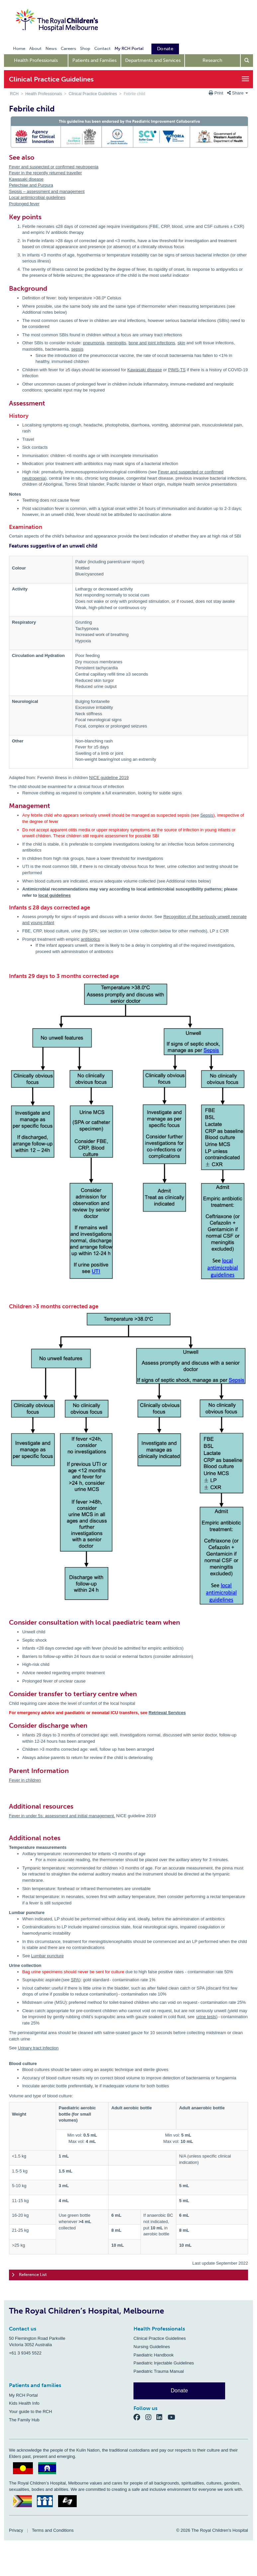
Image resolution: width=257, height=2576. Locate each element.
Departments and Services (153, 60)
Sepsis (206, 815)
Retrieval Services (167, 1712)
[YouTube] (173, 2416)
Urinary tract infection (38, 2047)
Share (237, 92)
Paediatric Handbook (153, 2354)
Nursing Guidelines (151, 2346)
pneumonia (93, 342)
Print (216, 92)
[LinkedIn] (162, 2416)
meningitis (116, 342)
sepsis (77, 349)
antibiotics (90, 939)
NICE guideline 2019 (108, 777)
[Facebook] (139, 2416)
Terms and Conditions (53, 2530)
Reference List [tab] (29, 2275)
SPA (75, 1979)
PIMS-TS (177, 369)
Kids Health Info (24, 2403)
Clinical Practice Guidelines (93, 93)
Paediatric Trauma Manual (158, 2371)
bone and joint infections (151, 342)
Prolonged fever (24, 203)
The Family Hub (24, 2419)
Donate (179, 2390)
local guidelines (54, 895)
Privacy (16, 2530)
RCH (14, 93)
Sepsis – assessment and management (47, 191)
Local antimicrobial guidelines (37, 197)
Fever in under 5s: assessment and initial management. (62, 1815)
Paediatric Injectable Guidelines (163, 2362)
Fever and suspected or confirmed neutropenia (54, 166)
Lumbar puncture (47, 1955)
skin (181, 342)
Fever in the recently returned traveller (45, 172)
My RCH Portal (23, 2395)
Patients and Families (94, 60)
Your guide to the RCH (30, 2411)
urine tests (206, 2016)
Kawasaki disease (26, 179)
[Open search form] (247, 60)
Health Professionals (36, 60)
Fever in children (25, 1780)
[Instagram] (151, 2416)
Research (212, 60)
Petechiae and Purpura (31, 185)
